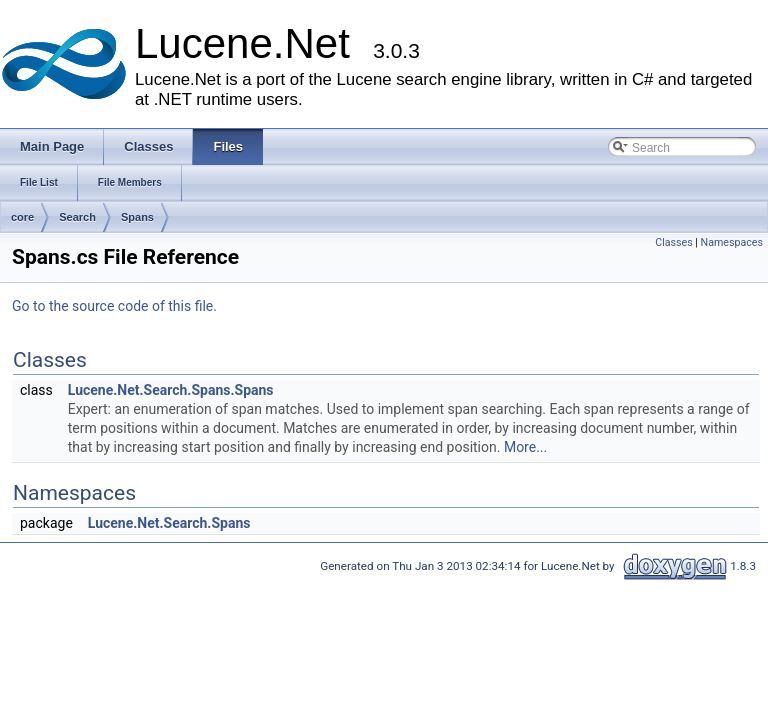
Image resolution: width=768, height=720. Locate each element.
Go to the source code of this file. (114, 306)
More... (525, 447)
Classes (673, 242)
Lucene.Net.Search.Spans (169, 523)
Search (77, 217)
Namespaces (732, 242)
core (22, 217)
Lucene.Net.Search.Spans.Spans (171, 390)
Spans (137, 217)
